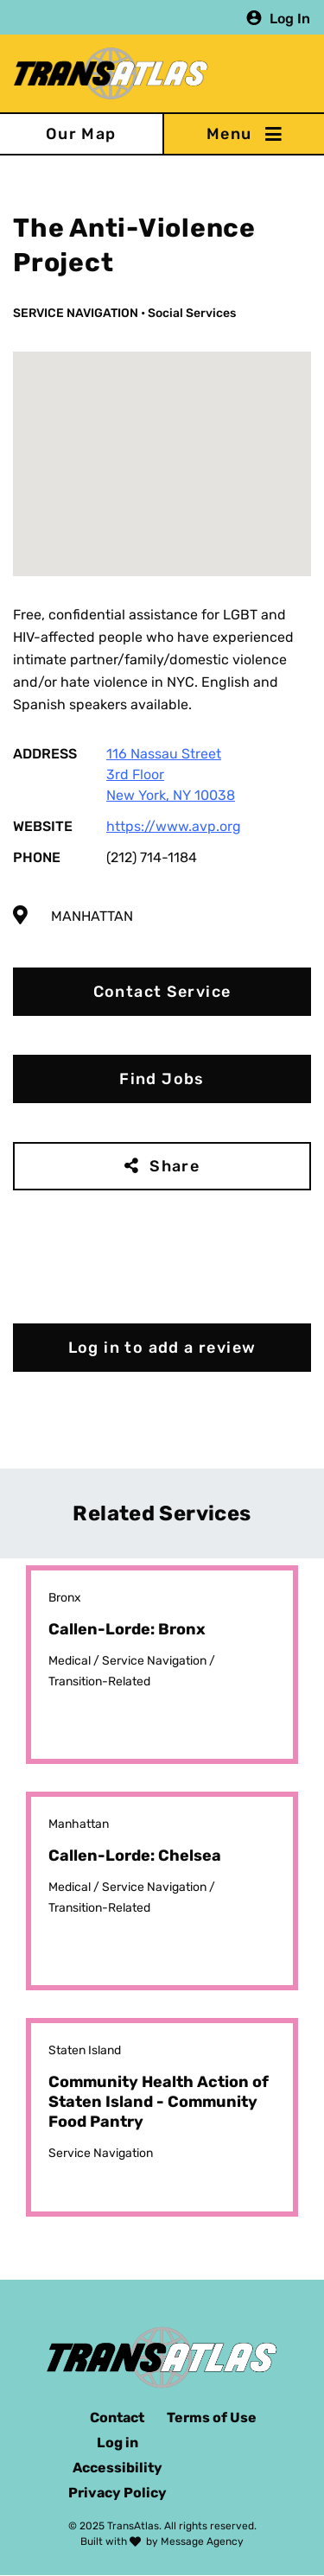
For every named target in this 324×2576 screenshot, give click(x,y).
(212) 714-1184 (151, 857)
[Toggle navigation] (243, 133)
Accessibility (117, 2467)
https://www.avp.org (173, 826)
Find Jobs (162, 1078)
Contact (117, 2417)
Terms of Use (212, 2417)
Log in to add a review (162, 1347)
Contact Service (162, 991)
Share (174, 1166)
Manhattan (92, 916)
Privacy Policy (117, 2492)
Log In (290, 18)
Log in (117, 2442)
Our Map (81, 133)
